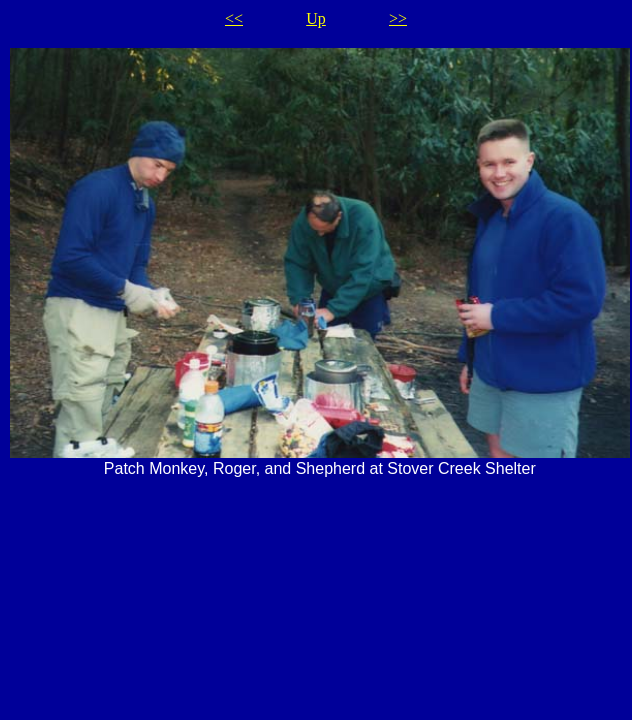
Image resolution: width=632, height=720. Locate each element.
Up (316, 18)
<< (234, 18)
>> (398, 18)
